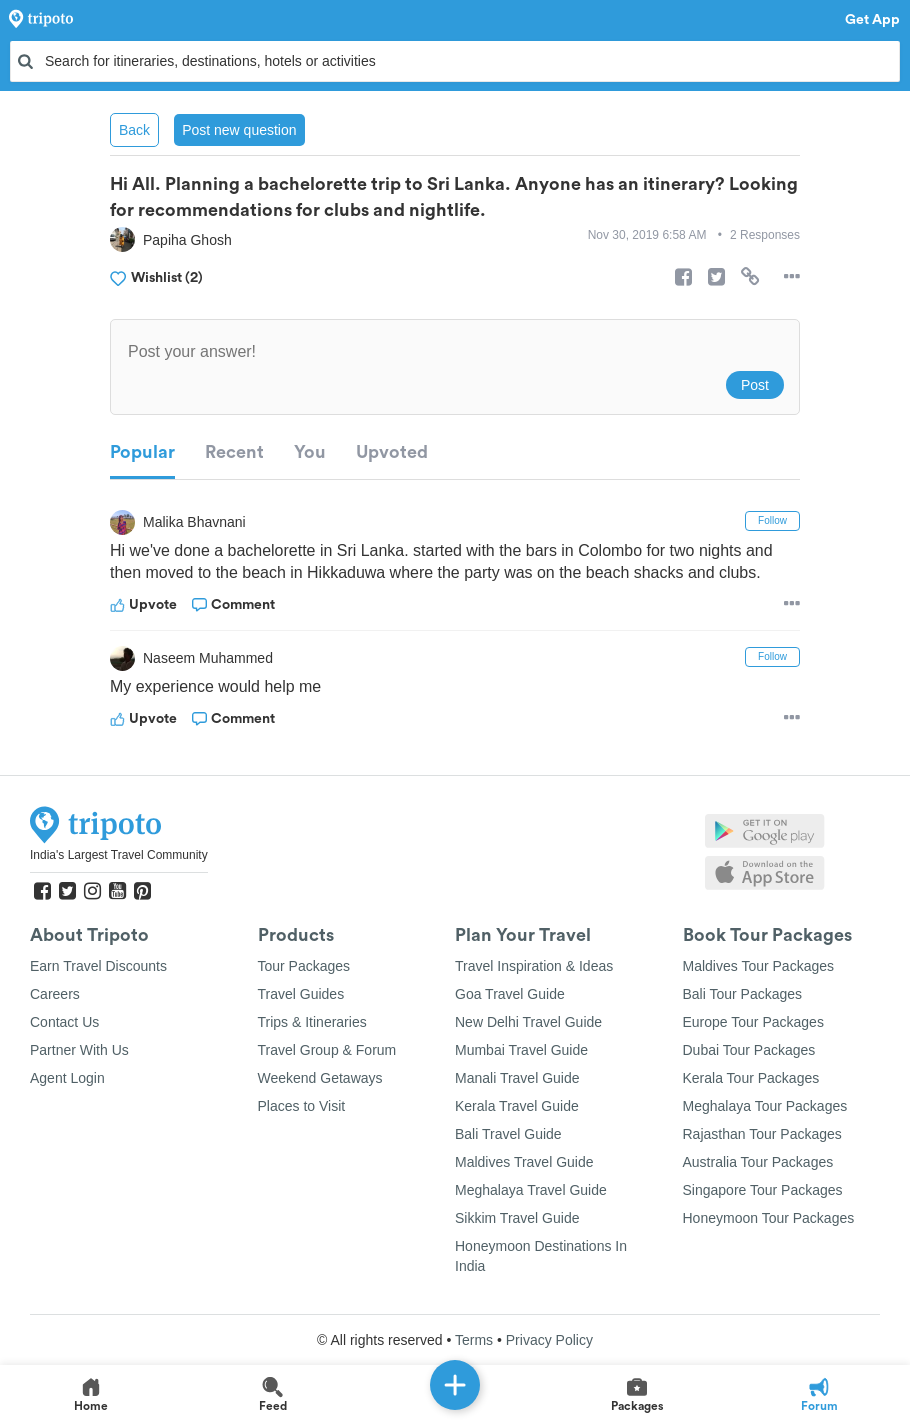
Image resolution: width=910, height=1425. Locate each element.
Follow (772, 520)
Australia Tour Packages (758, 1162)
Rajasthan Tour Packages (762, 1134)
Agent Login (67, 1078)
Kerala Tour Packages (751, 1078)
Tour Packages (304, 966)
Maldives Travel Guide (524, 1162)
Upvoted (392, 452)
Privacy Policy (549, 1340)
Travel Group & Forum (327, 1050)
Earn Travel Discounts (98, 966)
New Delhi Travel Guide (528, 1022)
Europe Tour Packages (753, 1022)
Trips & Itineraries (312, 1022)
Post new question (239, 130)
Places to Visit (302, 1106)
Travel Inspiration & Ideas (534, 966)
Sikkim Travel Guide (517, 1218)
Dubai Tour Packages (749, 1050)
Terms (474, 1340)
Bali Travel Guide (508, 1134)
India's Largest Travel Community (119, 855)
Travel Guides (301, 994)
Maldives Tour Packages (758, 966)
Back (134, 130)
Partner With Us (79, 1050)
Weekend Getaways (320, 1078)
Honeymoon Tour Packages (769, 1218)
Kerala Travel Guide (517, 1106)
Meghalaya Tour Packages (765, 1106)
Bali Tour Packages (743, 994)
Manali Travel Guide (517, 1078)
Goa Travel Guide (510, 994)
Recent (234, 452)
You (310, 452)
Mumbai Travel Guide (521, 1050)
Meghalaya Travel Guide (531, 1190)
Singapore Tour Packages (763, 1190)
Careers (55, 994)
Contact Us (64, 1022)
